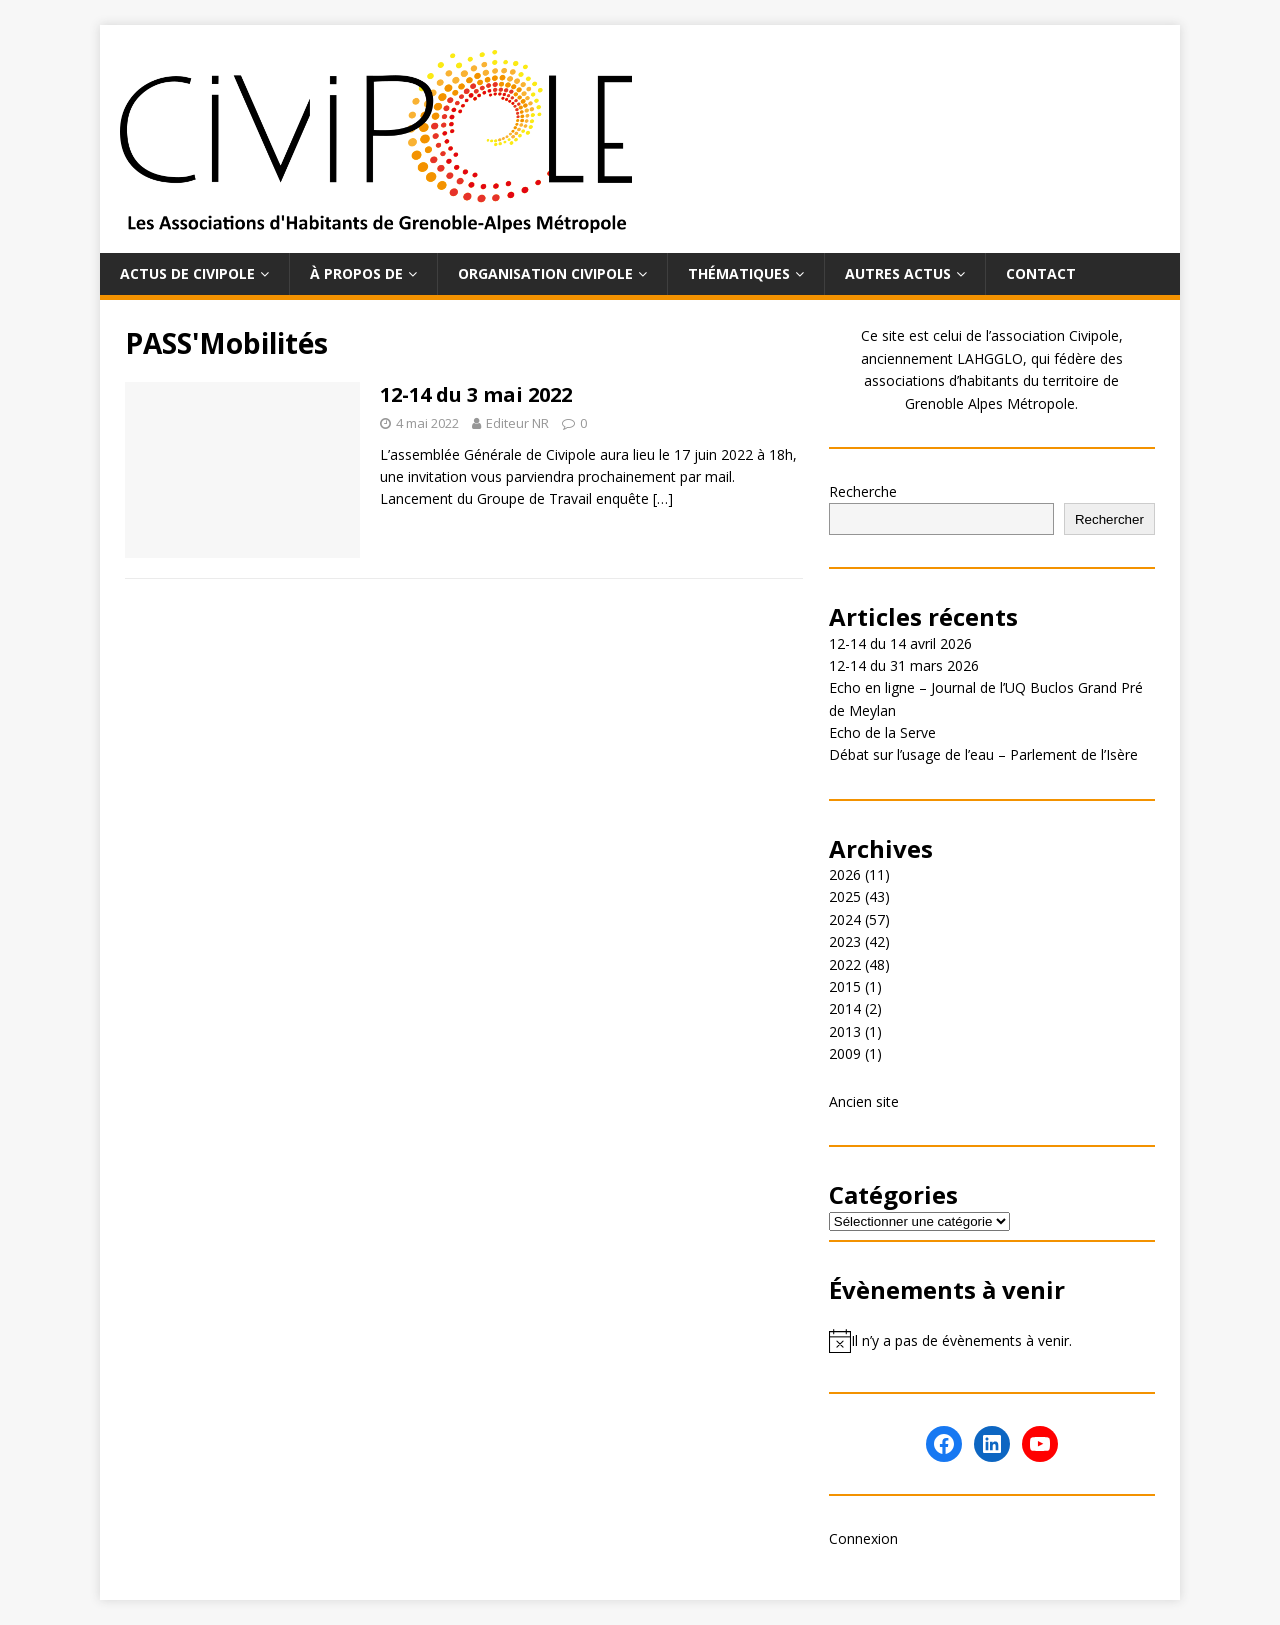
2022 (845, 964)
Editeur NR (517, 423)
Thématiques (739, 273)
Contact (1041, 273)
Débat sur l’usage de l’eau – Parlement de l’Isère (983, 754)
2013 (845, 1031)
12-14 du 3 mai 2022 (476, 394)
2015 (845, 986)
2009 (845, 1053)
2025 (845, 896)
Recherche (863, 491)
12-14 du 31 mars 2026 (904, 665)
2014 (845, 1008)
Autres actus (898, 273)
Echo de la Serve (882, 732)
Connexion (863, 1538)
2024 (845, 919)
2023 (845, 941)
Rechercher (1109, 519)
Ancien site (864, 1101)
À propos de (356, 273)
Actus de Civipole (187, 273)
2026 (845, 874)
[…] (663, 498)
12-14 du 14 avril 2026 (900, 643)
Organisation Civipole (545, 273)
